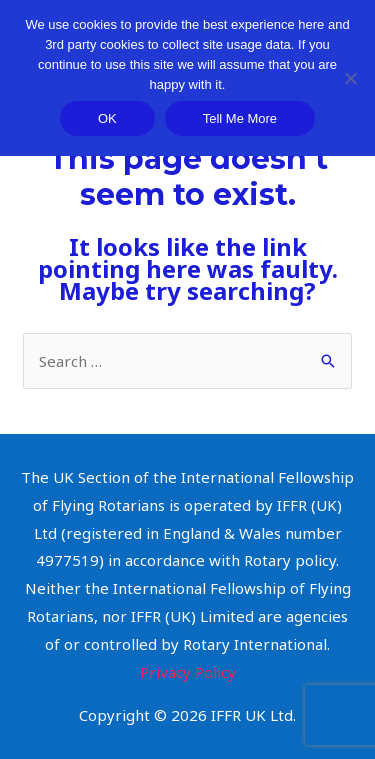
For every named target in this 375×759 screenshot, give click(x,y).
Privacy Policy (188, 672)
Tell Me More (240, 118)
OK (107, 118)
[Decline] (350, 78)
